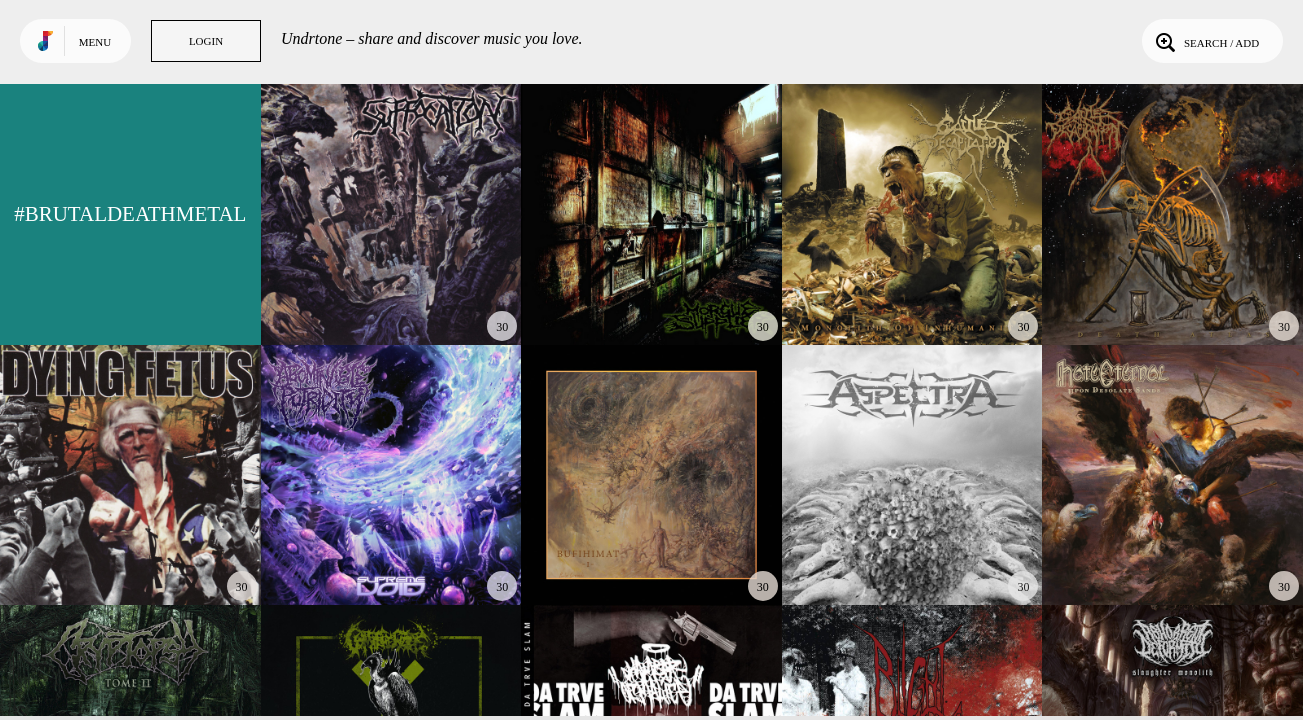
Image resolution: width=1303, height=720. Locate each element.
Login (206, 41)
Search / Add (1205, 41)
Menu (95, 42)
